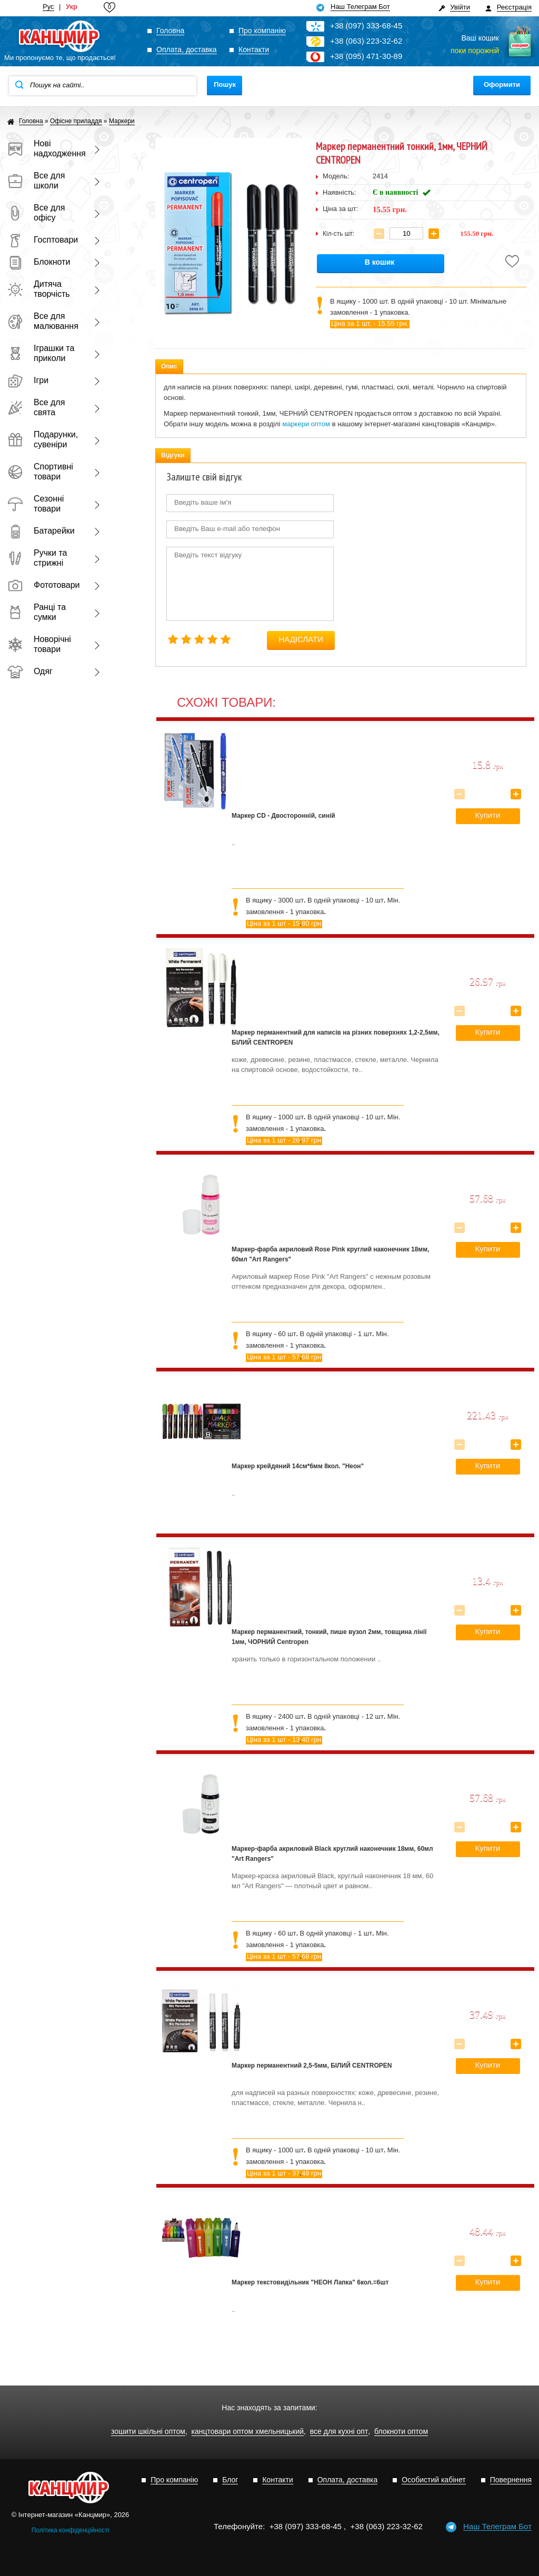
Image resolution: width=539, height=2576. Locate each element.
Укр (71, 7)
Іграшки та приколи (40, 353)
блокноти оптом (401, 2431)
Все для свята (36, 407)
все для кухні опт (339, 2431)
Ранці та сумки (36, 612)
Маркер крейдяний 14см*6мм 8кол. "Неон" (298, 1466)
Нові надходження (44, 148)
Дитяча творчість (38, 288)
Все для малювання (42, 321)
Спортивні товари (40, 471)
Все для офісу (36, 212)
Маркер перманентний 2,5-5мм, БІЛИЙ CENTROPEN (312, 2065)
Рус (48, 7)
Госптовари (42, 240)
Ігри (27, 380)
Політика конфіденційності (70, 2530)
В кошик (380, 262)
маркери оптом (306, 424)
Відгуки (173, 455)
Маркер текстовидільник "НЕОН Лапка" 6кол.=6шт (310, 2282)
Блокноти (38, 262)
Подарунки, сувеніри (42, 439)
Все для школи (36, 180)
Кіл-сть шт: (338, 233)
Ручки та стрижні (37, 557)
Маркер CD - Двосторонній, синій (283, 815)
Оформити (502, 84)
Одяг (30, 671)
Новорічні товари (39, 644)
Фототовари (43, 585)
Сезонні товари (35, 503)
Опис (169, 366)
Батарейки (41, 531)
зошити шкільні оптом (148, 2431)
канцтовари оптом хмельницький (248, 2431)
